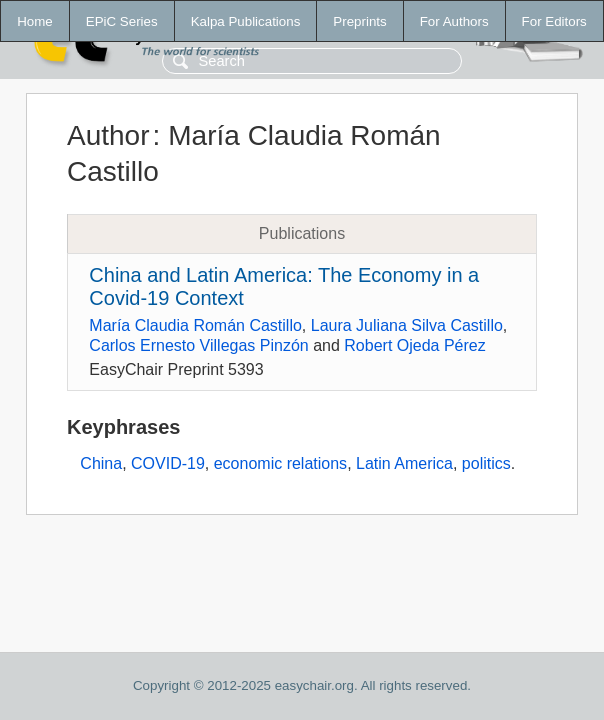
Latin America (404, 463)
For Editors (554, 21)
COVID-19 (168, 463)
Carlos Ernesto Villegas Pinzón (198, 345)
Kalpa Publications (246, 21)
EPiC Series (122, 21)
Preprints (359, 21)
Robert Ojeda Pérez (414, 345)
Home (35, 21)
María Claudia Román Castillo (195, 325)
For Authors (454, 21)
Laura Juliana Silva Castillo (407, 325)
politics (486, 463)
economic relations (280, 463)
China (101, 463)
